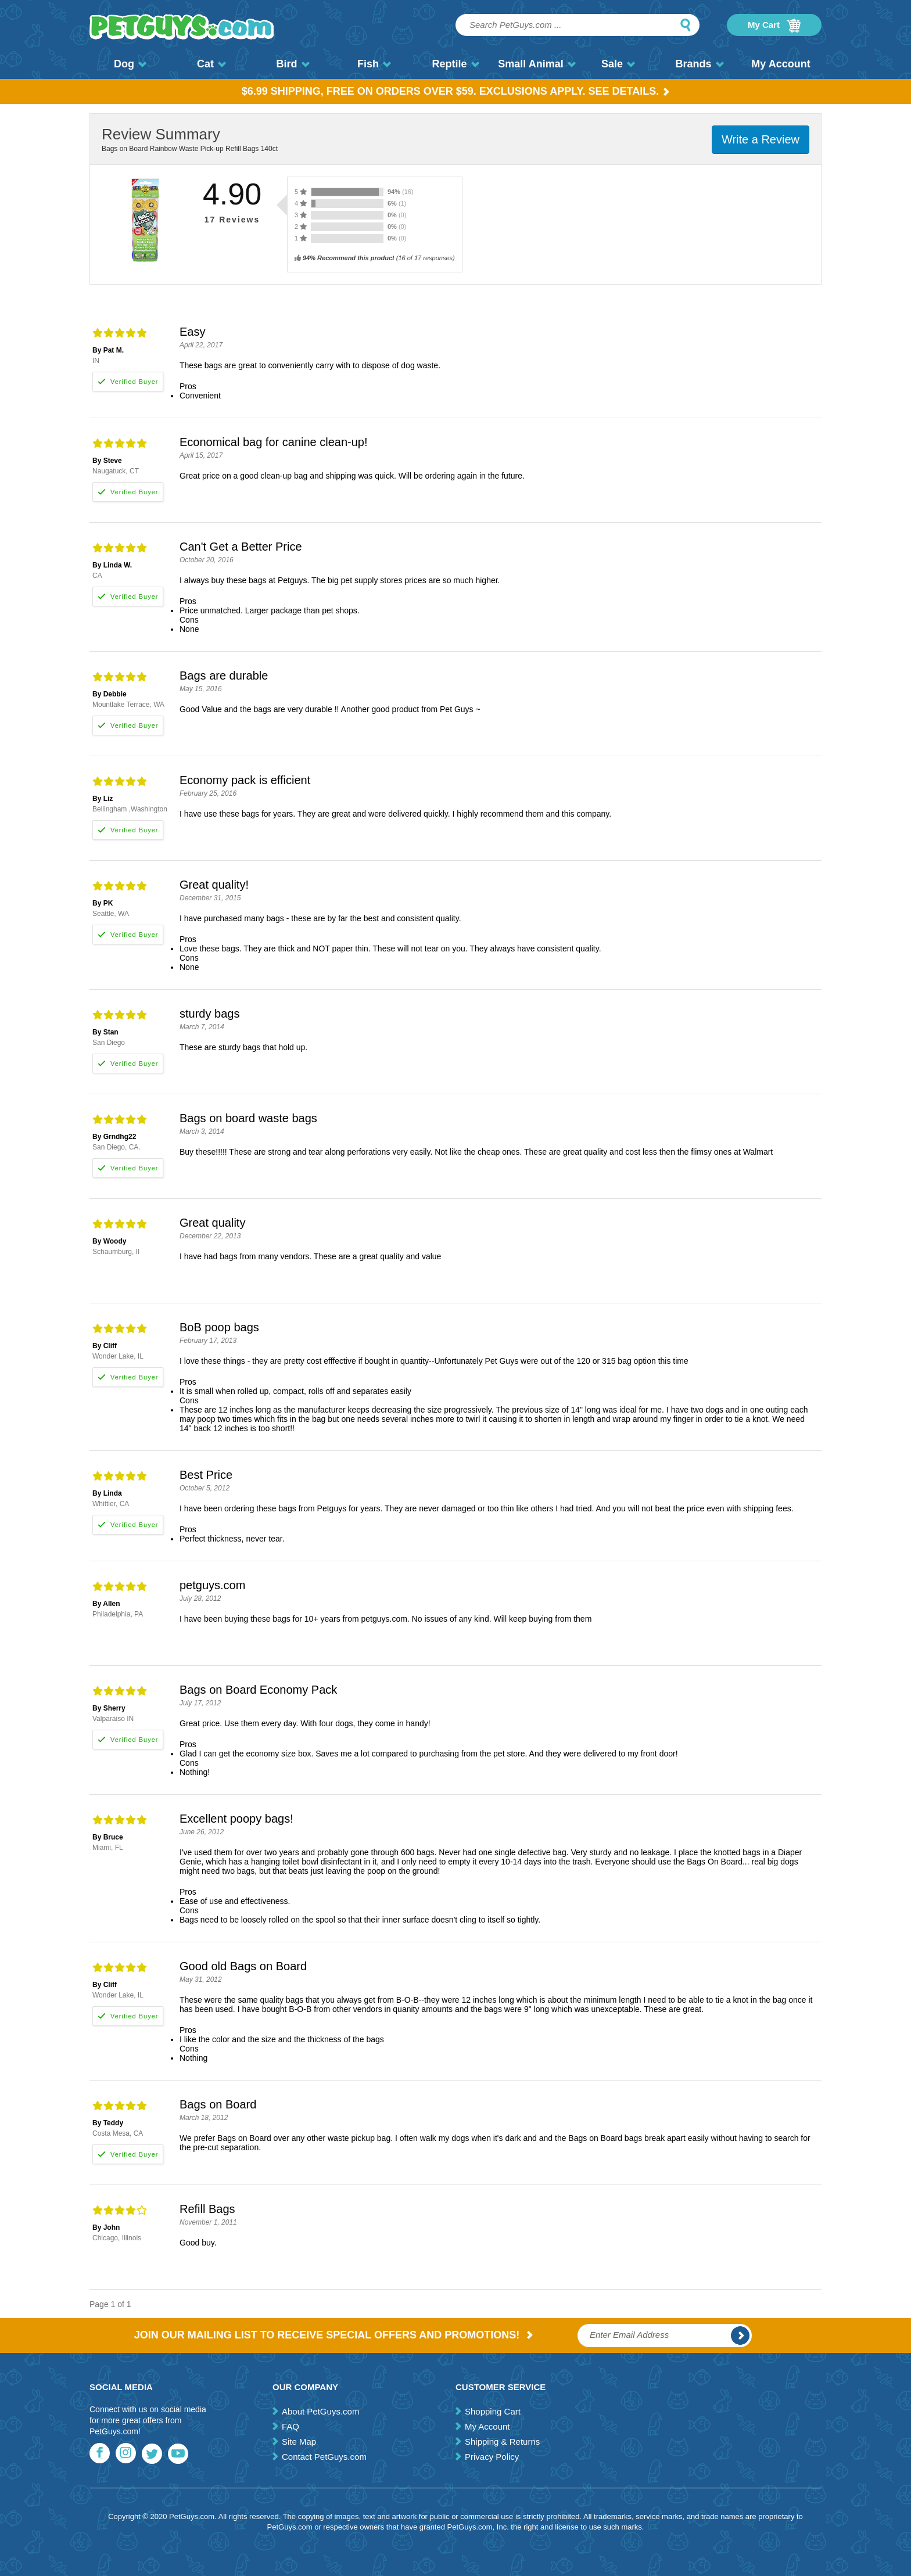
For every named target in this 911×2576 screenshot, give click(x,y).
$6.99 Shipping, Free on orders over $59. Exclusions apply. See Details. (456, 91)
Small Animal (536, 64)
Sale (618, 64)
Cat (211, 64)
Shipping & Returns (502, 2441)
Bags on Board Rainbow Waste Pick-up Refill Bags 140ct (190, 149)
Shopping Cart (493, 2411)
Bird (293, 64)
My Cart (774, 26)
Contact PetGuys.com (324, 2457)
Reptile (455, 64)
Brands (699, 64)
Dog (130, 64)
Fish (374, 64)
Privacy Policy (492, 2457)
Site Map (299, 2441)
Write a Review (760, 139)
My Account (780, 64)
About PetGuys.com (320, 2411)
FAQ (290, 2426)
